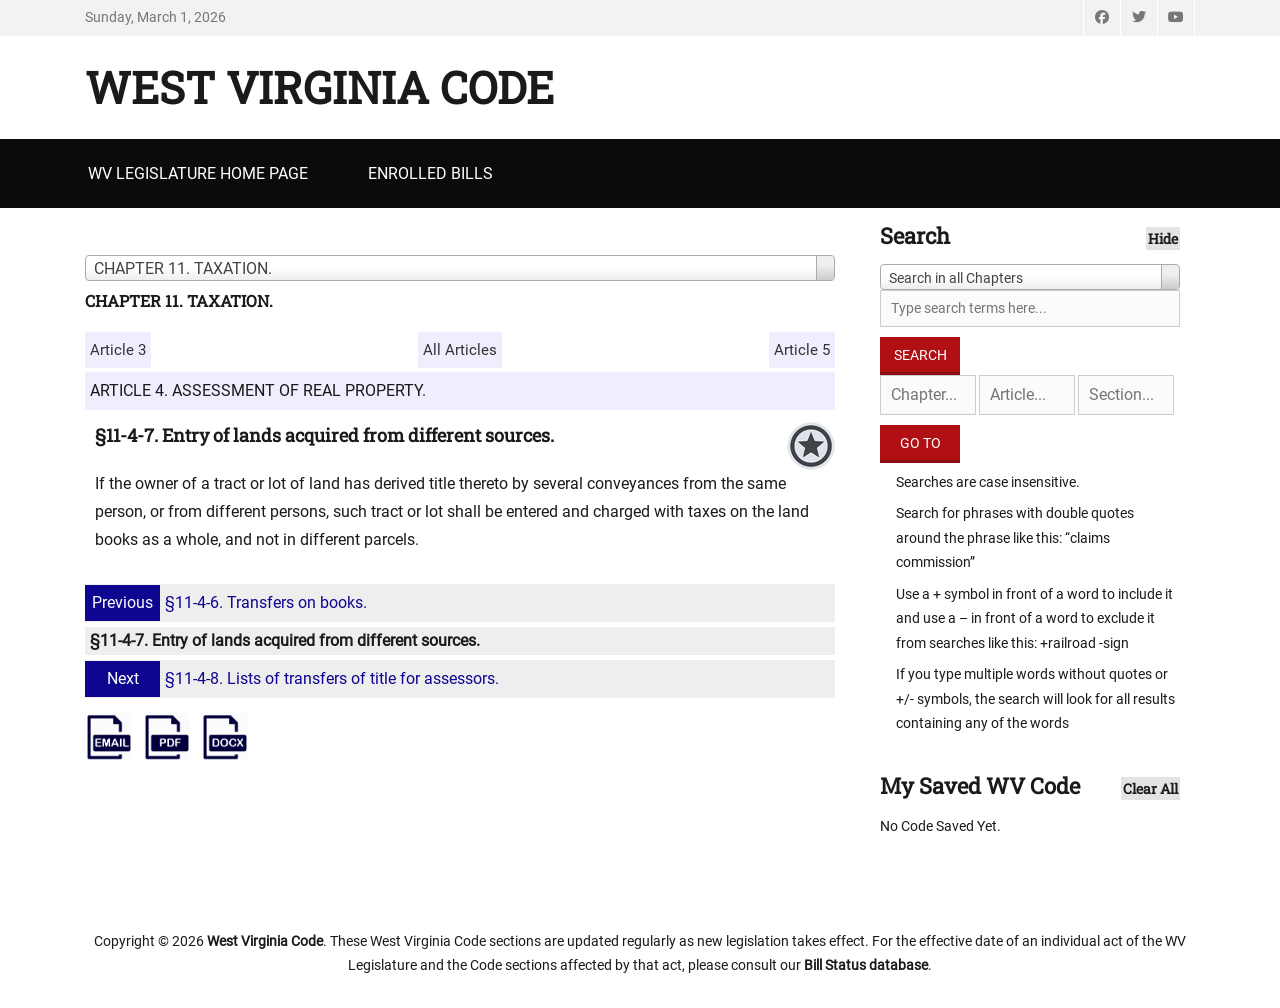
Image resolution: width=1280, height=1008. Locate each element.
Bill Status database (866, 965)
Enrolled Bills (430, 173)
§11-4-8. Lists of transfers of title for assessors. (294, 678)
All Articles (460, 350)
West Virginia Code (319, 87)
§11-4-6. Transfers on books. (228, 602)
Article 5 (802, 350)
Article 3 (118, 350)
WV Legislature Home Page (198, 173)
